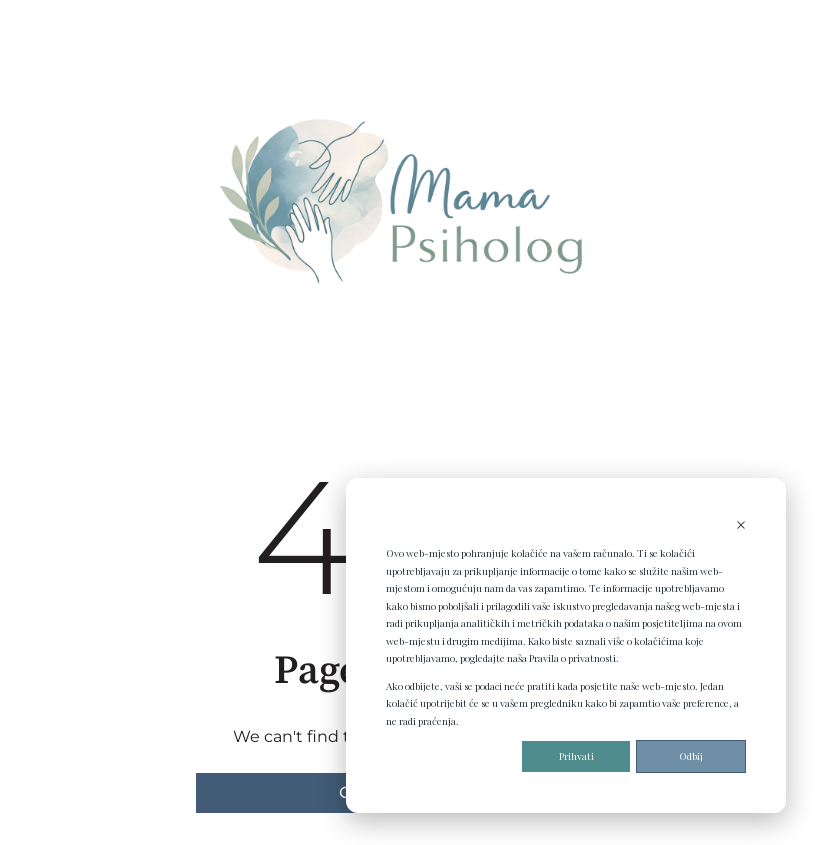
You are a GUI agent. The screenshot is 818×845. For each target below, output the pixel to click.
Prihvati (576, 756)
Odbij (691, 756)
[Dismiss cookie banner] (741, 527)
